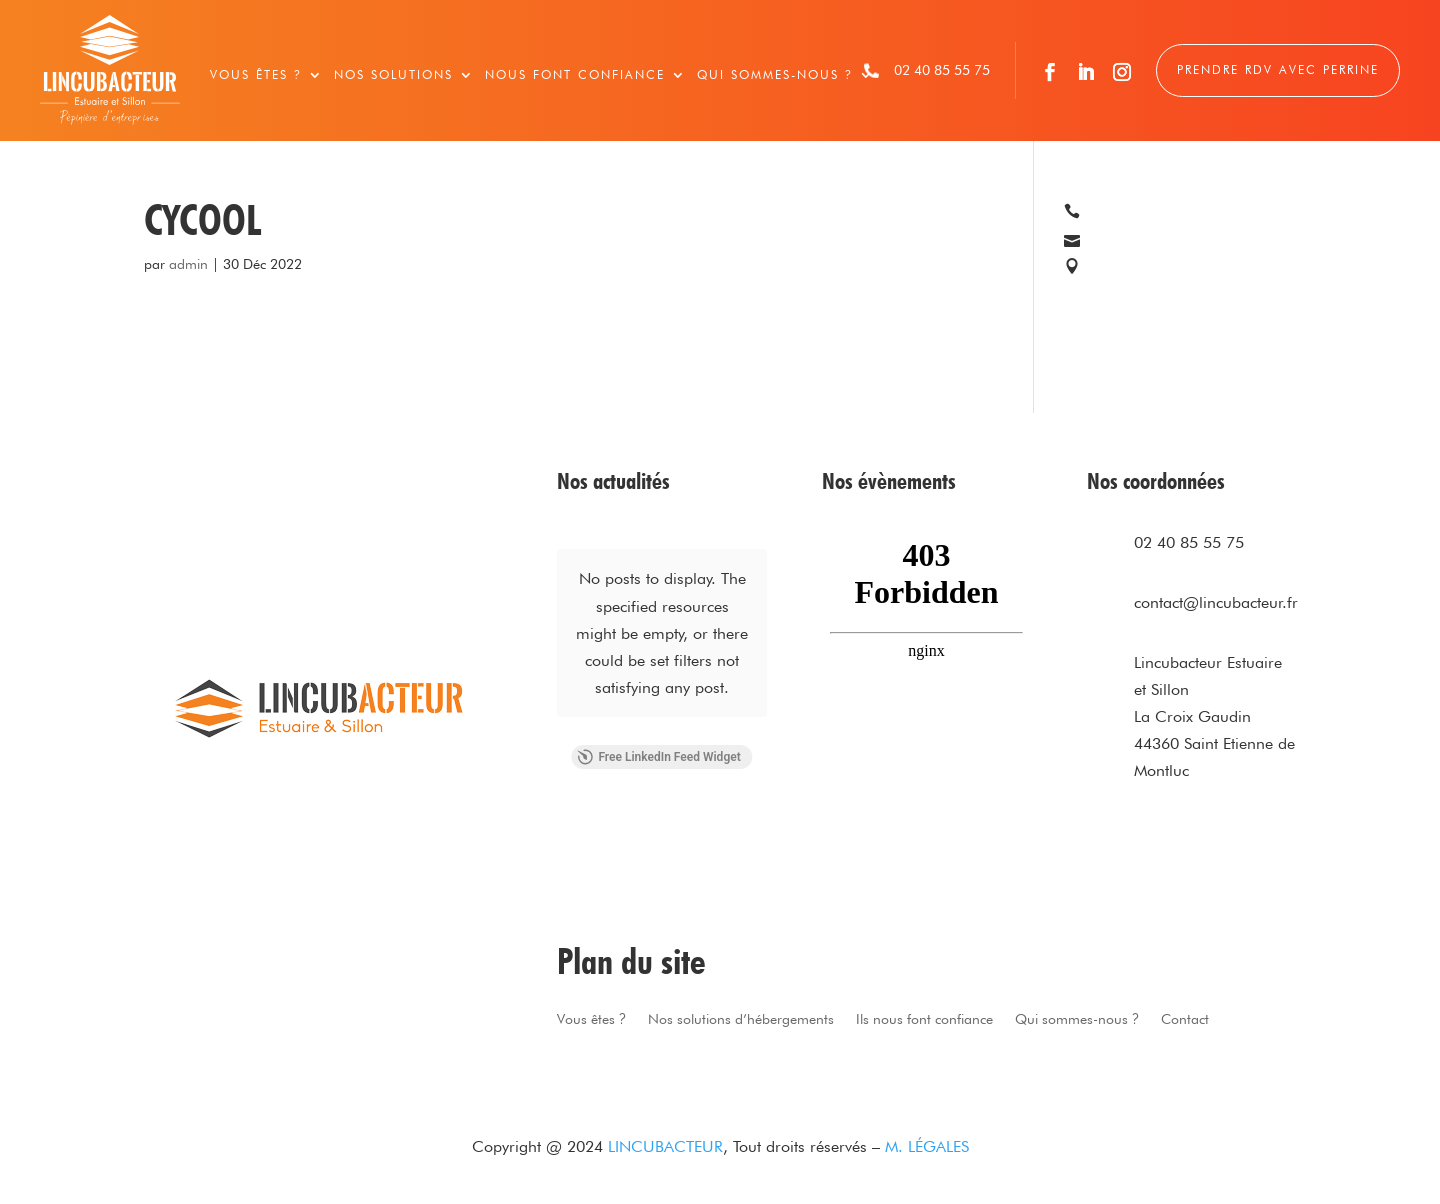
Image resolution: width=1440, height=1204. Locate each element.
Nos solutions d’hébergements (741, 1019)
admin (188, 264)
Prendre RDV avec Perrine (1278, 69)
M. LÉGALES (927, 1146)
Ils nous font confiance (924, 1019)
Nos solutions (393, 74)
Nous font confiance (575, 74)
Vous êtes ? (256, 74)
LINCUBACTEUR (665, 1146)
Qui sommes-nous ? (775, 74)
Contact (1185, 1019)
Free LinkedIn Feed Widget (658, 757)
